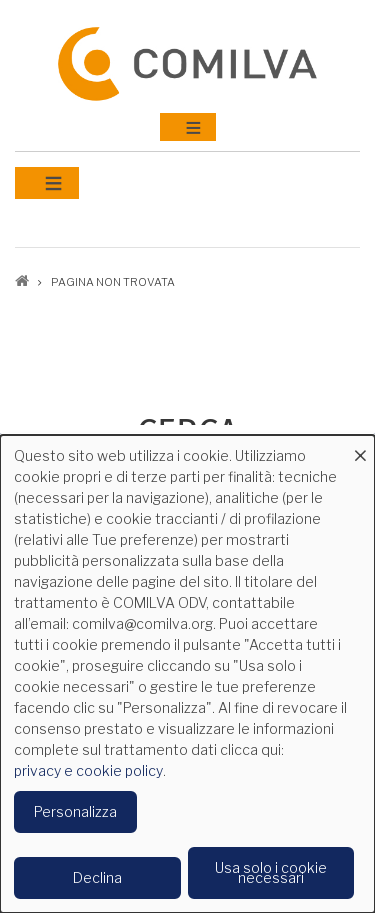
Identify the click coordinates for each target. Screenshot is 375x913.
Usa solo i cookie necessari (271, 872)
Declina (97, 877)
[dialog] (187, 674)
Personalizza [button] (75, 811)
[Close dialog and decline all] (360, 447)
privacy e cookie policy (88, 770)
